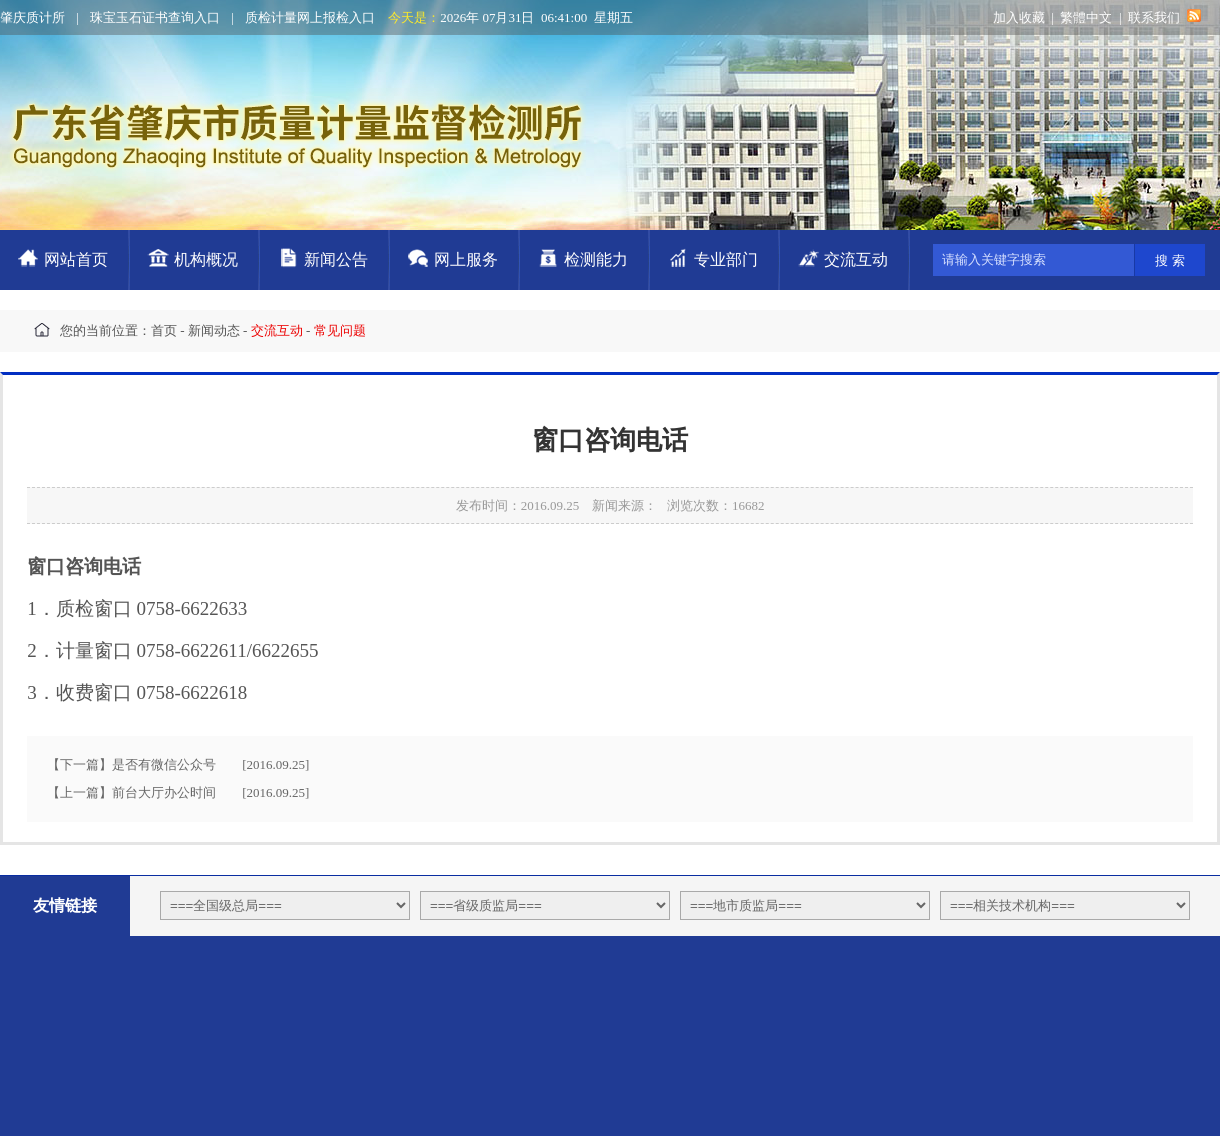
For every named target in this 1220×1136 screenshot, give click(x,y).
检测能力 (596, 259)
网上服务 (466, 259)
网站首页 (76, 259)
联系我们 (1154, 17)
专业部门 (726, 259)
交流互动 (856, 259)
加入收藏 (1019, 17)
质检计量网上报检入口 (310, 17)
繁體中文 (1086, 17)
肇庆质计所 (32, 17)
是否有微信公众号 (164, 764)
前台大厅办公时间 (164, 792)
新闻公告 (336, 259)
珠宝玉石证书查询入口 (155, 17)
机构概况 (206, 259)
